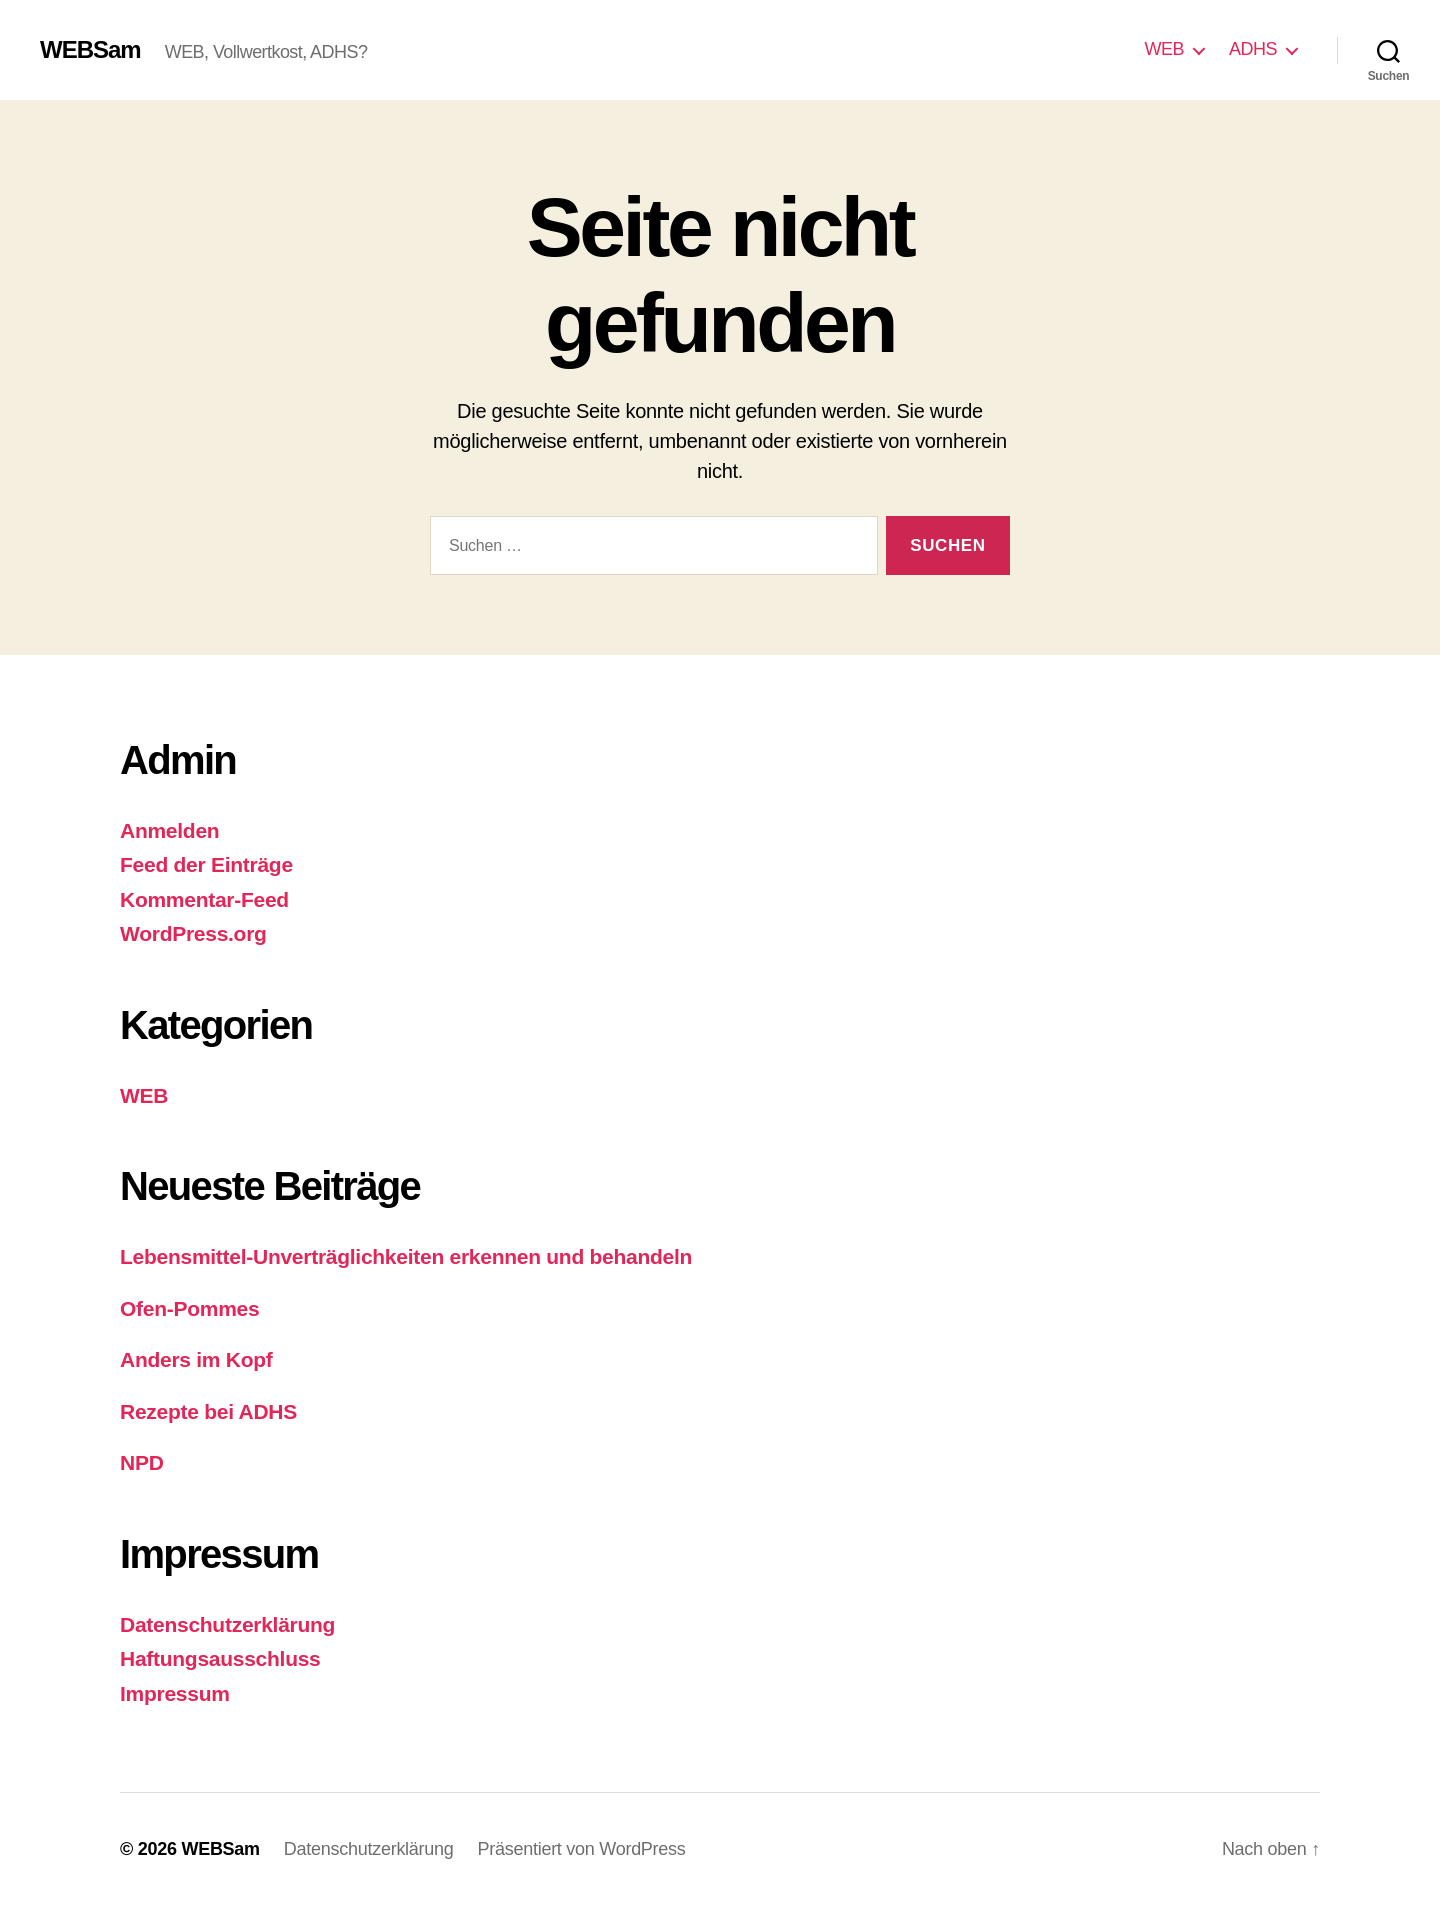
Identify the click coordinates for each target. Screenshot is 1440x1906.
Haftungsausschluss (220, 1658)
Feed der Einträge (206, 864)
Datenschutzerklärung (227, 1624)
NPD (142, 1462)
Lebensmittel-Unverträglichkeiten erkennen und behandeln (406, 1256)
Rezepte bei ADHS (208, 1411)
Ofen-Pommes (189, 1308)
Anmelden (169, 830)
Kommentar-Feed (204, 899)
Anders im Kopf (196, 1359)
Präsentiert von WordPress (582, 1849)
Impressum (175, 1693)
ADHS (1253, 49)
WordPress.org (193, 933)
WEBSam (90, 50)
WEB (1164, 49)
